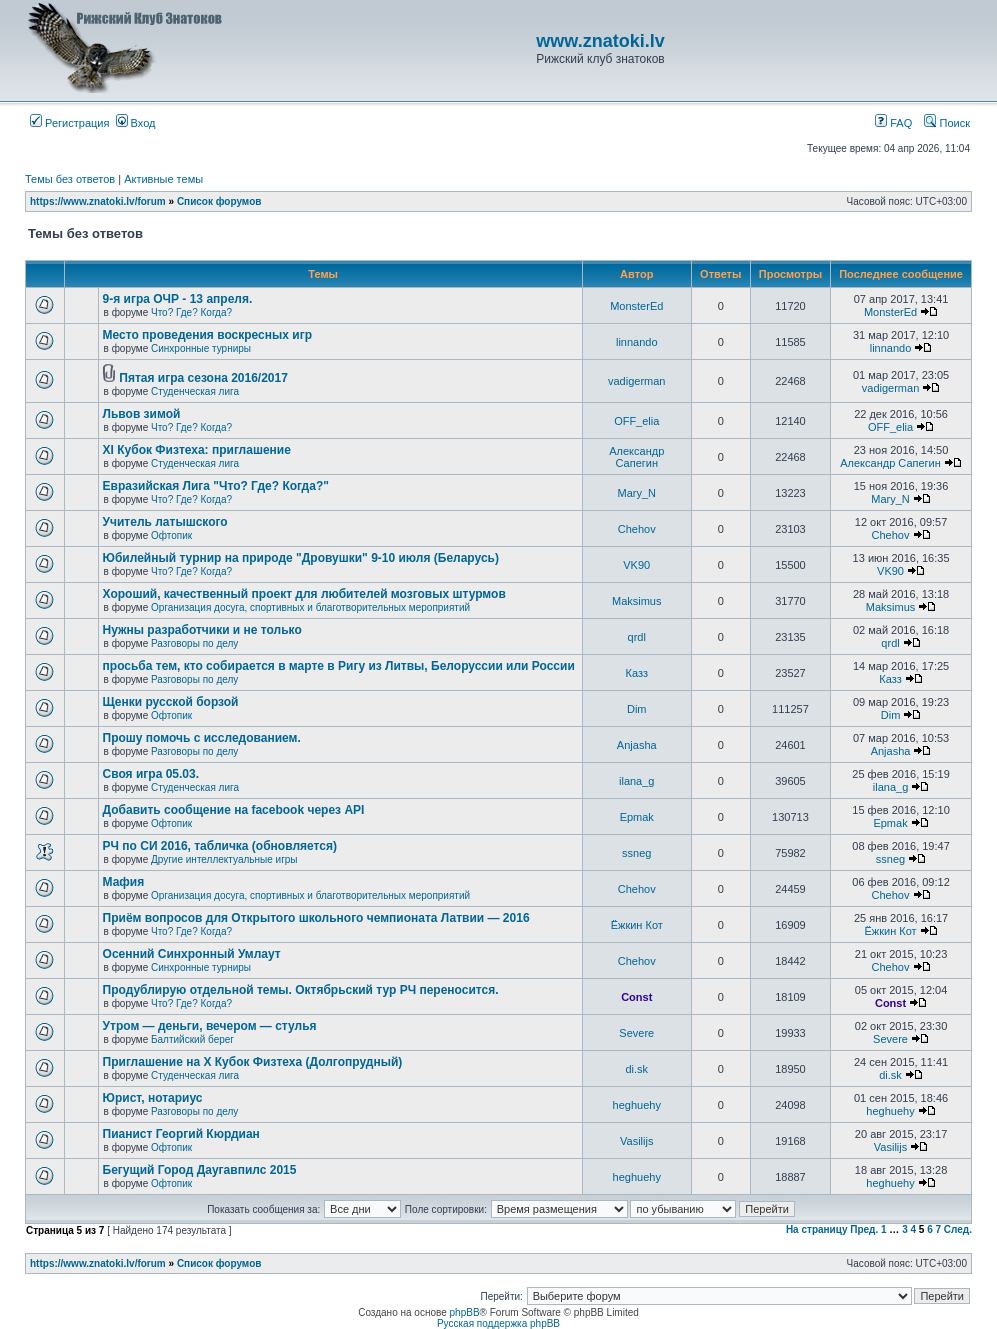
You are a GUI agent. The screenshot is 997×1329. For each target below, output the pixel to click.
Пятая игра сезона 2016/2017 (203, 378)
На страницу (817, 1229)
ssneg (636, 853)
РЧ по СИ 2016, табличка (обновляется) (220, 846)
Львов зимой (142, 414)
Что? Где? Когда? (191, 312)
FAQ (893, 123)
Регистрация (69, 123)
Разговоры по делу (194, 643)
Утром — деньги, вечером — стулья (210, 1026)
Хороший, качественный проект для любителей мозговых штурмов (304, 594)
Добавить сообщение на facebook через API (234, 810)
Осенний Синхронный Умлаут (192, 954)
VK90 (636, 565)
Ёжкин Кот (637, 925)
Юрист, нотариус (153, 1098)
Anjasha (637, 745)
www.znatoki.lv (600, 41)
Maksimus (637, 601)
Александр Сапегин (636, 457)
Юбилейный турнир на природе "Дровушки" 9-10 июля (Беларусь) (301, 558)
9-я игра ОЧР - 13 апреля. (178, 299)
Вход (136, 123)
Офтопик (171, 535)
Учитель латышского (165, 522)
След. (958, 1229)
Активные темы (163, 179)
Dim (637, 709)
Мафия (124, 882)
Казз (637, 673)
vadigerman (636, 381)
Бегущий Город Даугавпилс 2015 (200, 1170)
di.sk (636, 1069)
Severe (636, 1033)
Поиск (947, 123)
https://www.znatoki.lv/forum (98, 201)
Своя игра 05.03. (151, 774)
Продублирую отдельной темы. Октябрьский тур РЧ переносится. (301, 990)
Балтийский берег (192, 1039)
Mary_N (636, 493)
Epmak (637, 817)
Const (636, 997)
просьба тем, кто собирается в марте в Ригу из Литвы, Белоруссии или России (339, 666)
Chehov (637, 529)
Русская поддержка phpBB (498, 1323)
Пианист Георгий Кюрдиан (181, 1134)
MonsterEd (636, 306)
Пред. (864, 1229)
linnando (637, 342)
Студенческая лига (195, 391)
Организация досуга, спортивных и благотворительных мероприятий (310, 607)
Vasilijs (636, 1141)
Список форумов (219, 201)
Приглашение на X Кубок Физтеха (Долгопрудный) (253, 1062)
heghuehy (637, 1105)
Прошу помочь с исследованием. (202, 738)
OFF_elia (636, 421)
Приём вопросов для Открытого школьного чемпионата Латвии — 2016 (316, 918)
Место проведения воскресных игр (207, 335)
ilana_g (636, 781)
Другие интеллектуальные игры (224, 859)
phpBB (465, 1312)
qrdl (637, 637)
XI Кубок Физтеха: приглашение (197, 450)
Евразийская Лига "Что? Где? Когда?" (216, 486)
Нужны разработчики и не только (202, 630)
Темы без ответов (70, 179)
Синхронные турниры (201, 348)
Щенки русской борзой (171, 702)
